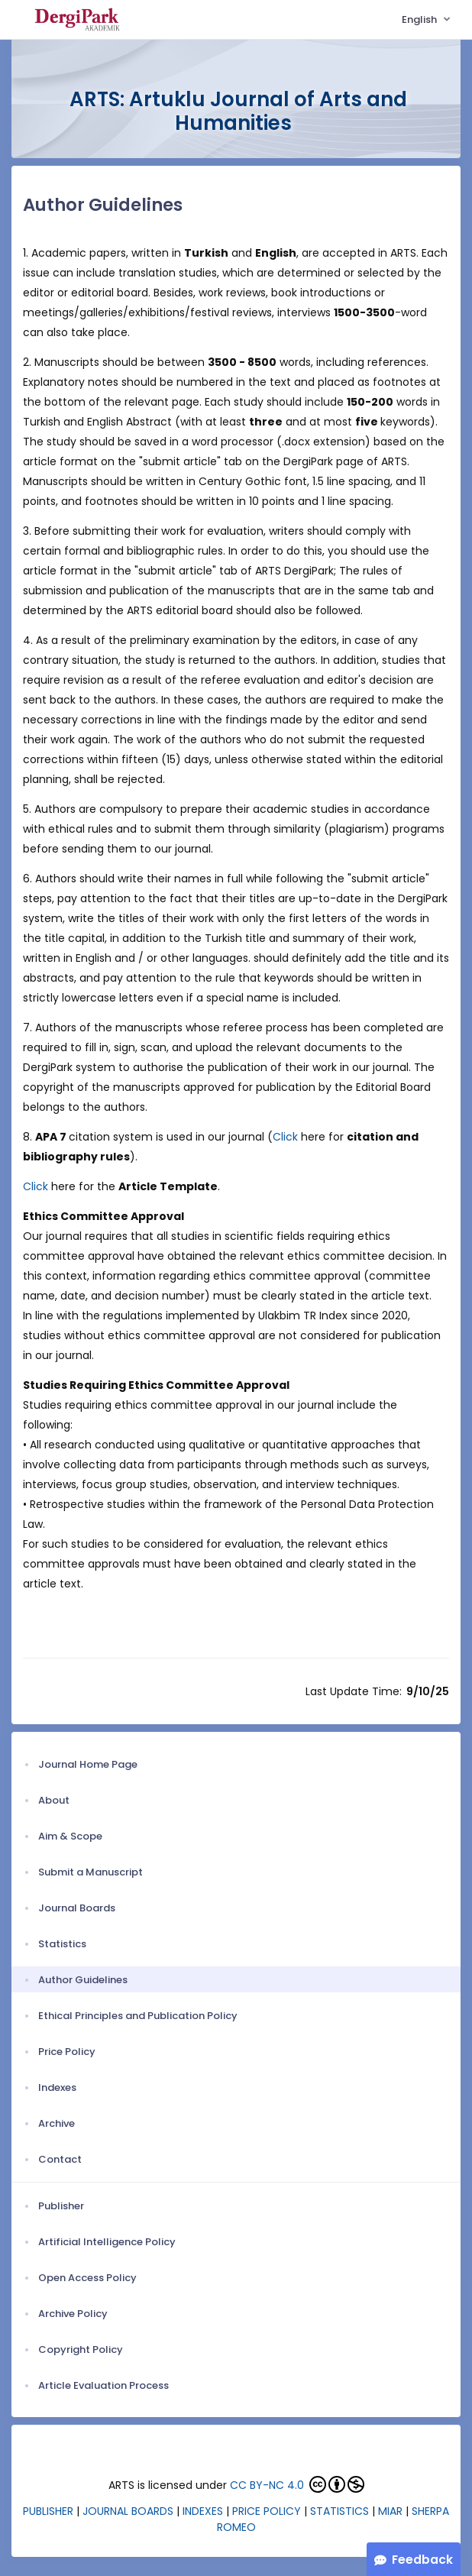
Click (287, 1136)
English (420, 19)
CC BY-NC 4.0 (267, 2485)
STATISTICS (339, 2511)
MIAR (390, 2511)
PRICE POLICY (266, 2511)
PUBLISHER (48, 2511)
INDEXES (203, 2511)
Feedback (422, 2560)
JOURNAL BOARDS (127, 2511)
